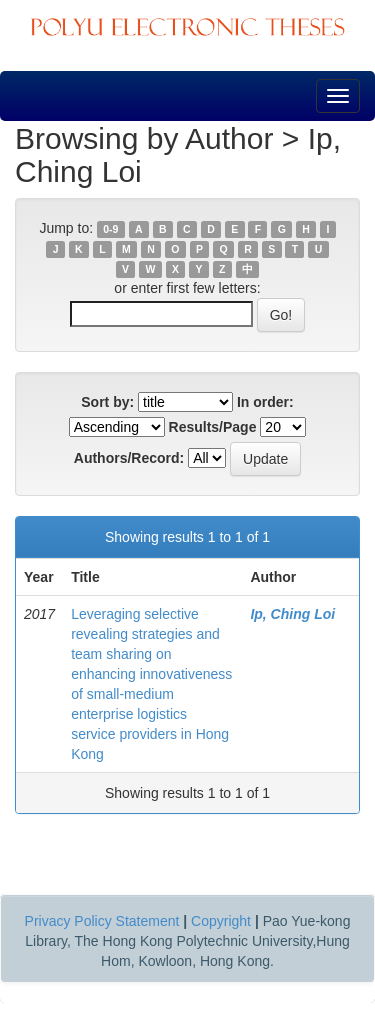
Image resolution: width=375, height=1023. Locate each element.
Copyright (221, 921)
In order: (265, 402)
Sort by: (107, 402)
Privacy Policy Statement (102, 921)
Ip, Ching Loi (292, 614)
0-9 (110, 229)
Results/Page (213, 427)
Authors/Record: (129, 458)
